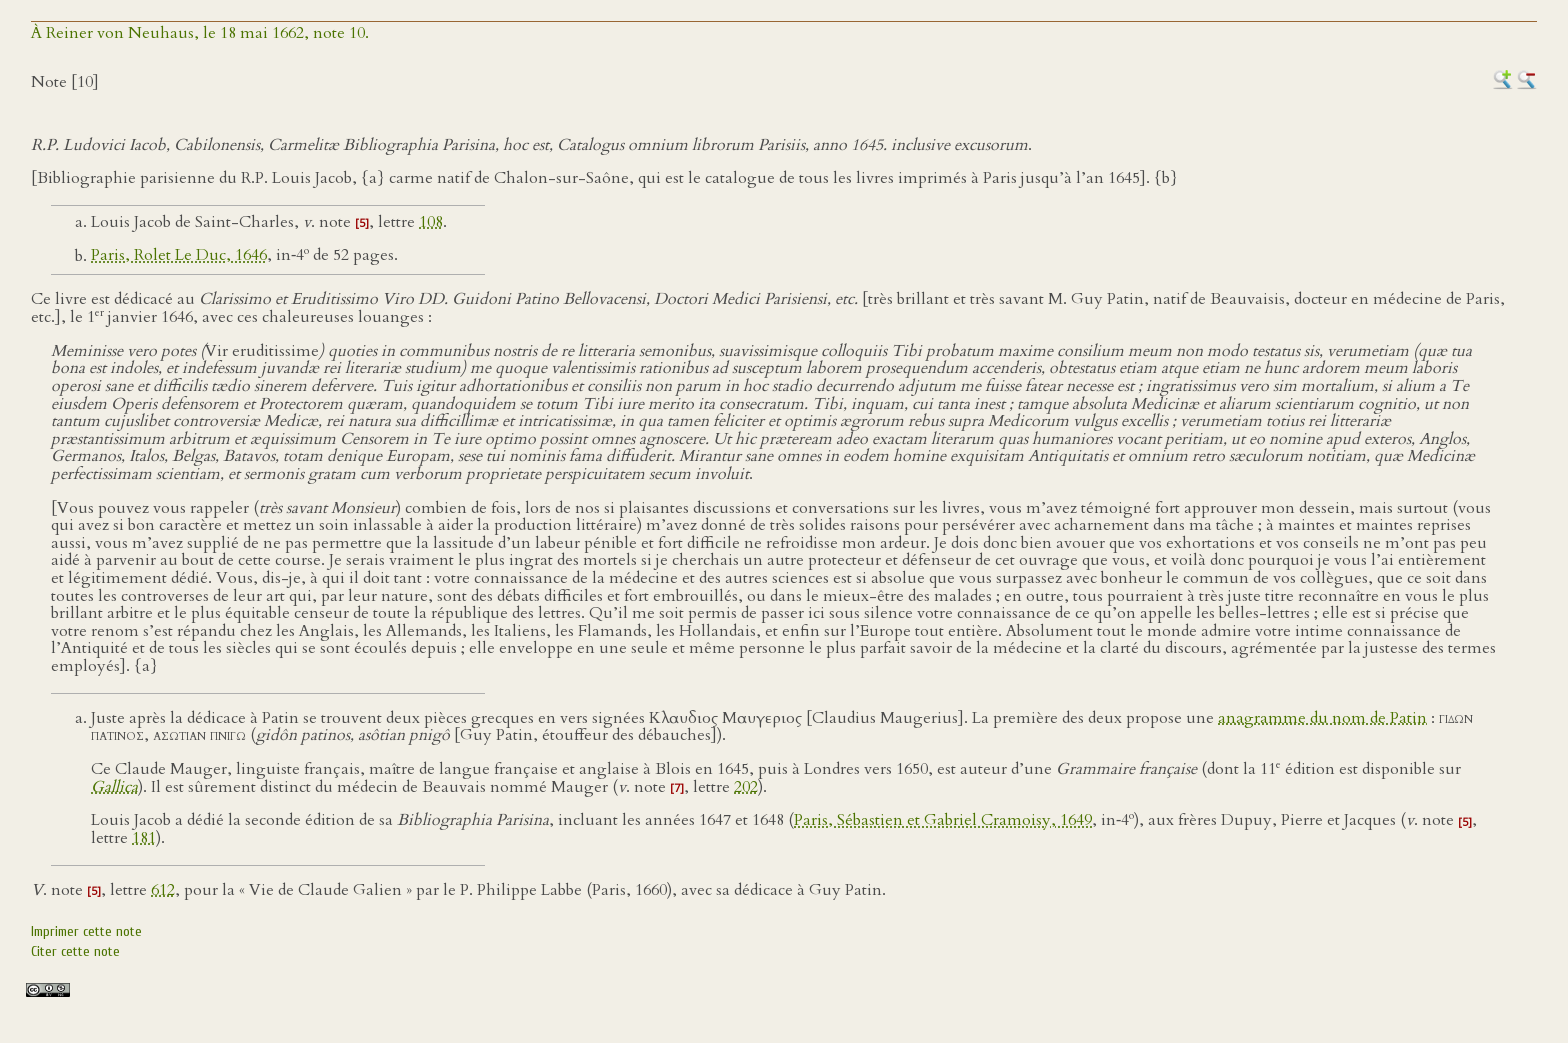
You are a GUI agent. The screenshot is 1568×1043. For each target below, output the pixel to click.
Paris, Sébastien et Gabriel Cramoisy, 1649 (943, 821)
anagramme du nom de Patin (1322, 718)
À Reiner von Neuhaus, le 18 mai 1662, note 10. (200, 33)
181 (144, 838)
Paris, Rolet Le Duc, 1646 (179, 256)
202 (746, 787)
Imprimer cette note (86, 931)
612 (163, 890)
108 (431, 222)
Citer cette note (75, 951)
